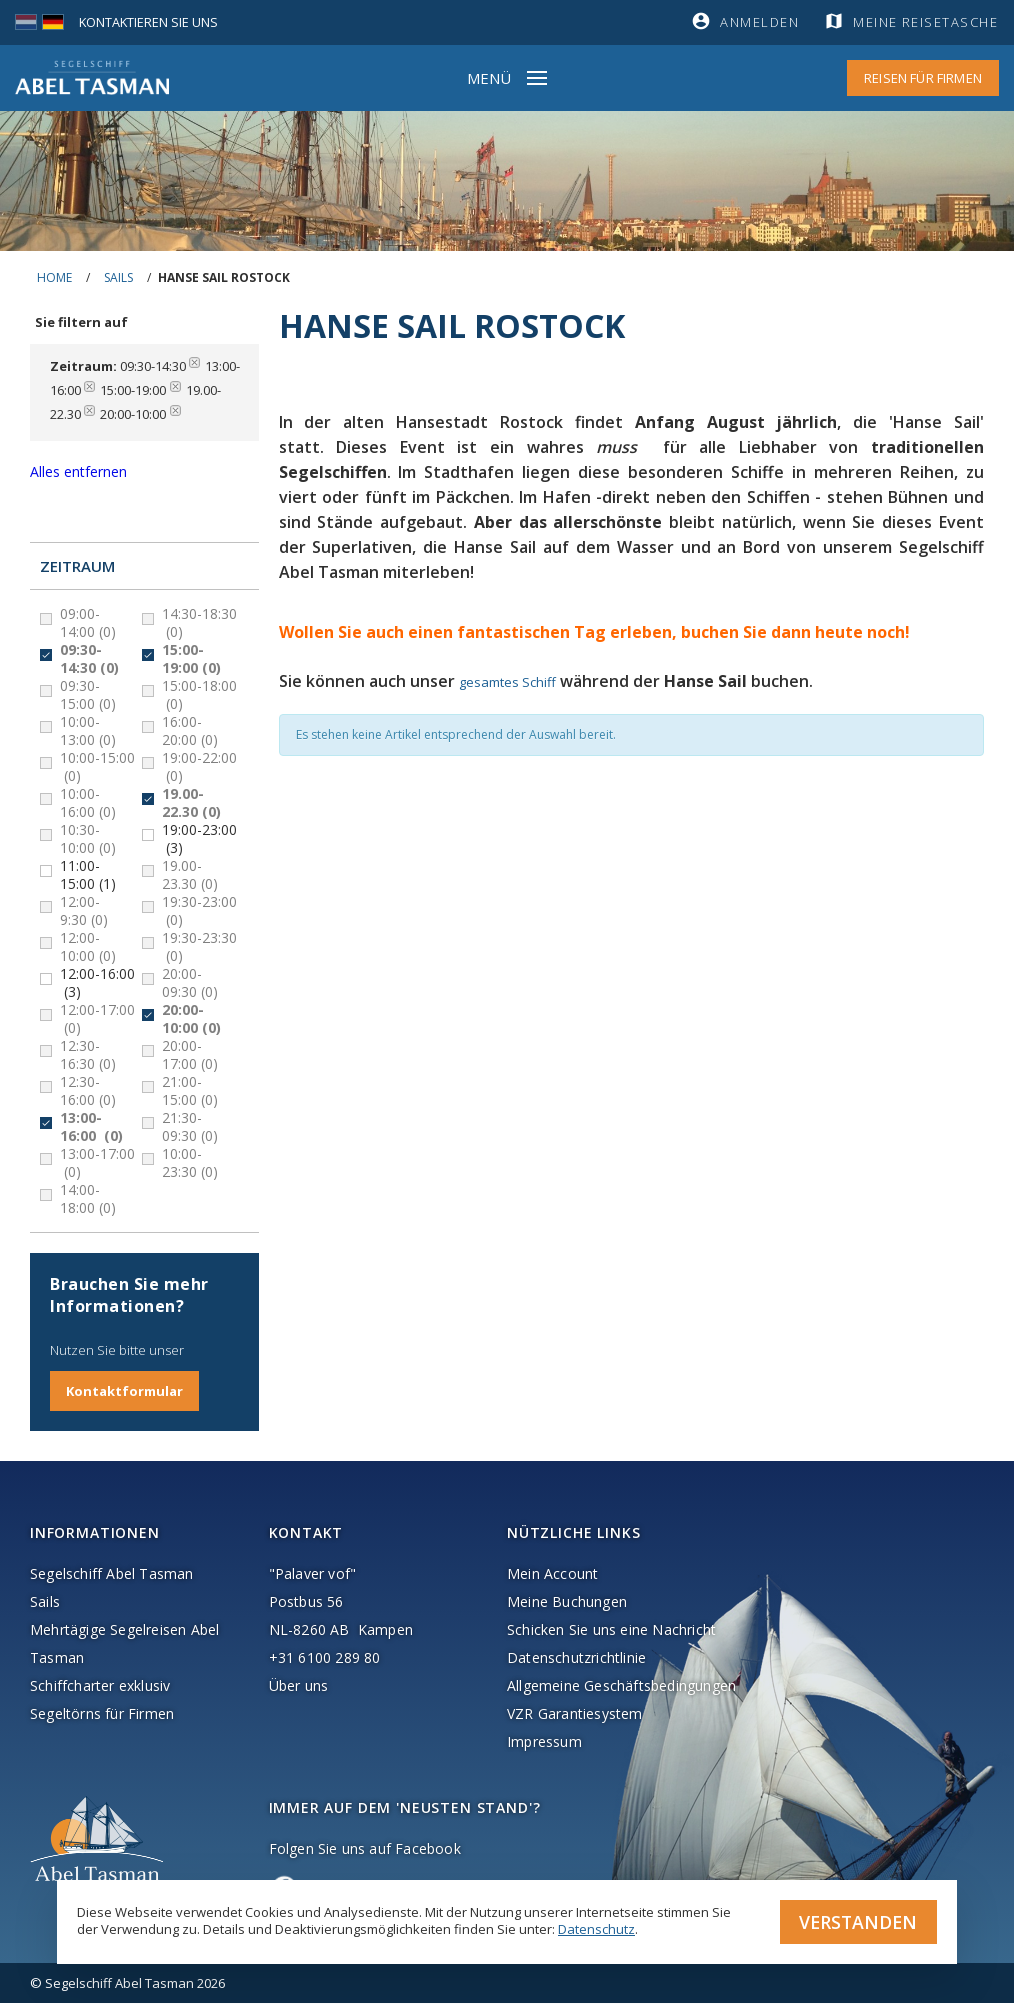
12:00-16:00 (97, 983)
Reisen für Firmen (923, 78)
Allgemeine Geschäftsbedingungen (621, 1686)
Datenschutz (596, 1928)
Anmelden (759, 22)
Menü (489, 78)
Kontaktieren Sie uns (149, 22)
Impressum (544, 1742)
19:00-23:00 (199, 839)
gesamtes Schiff (507, 682)
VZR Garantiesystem (575, 1714)
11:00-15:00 (88, 875)
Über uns (299, 1686)
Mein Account (552, 1574)
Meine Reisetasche (926, 22)
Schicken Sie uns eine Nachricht (611, 1630)
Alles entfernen (78, 471)
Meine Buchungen (567, 1602)
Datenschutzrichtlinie (576, 1658)
